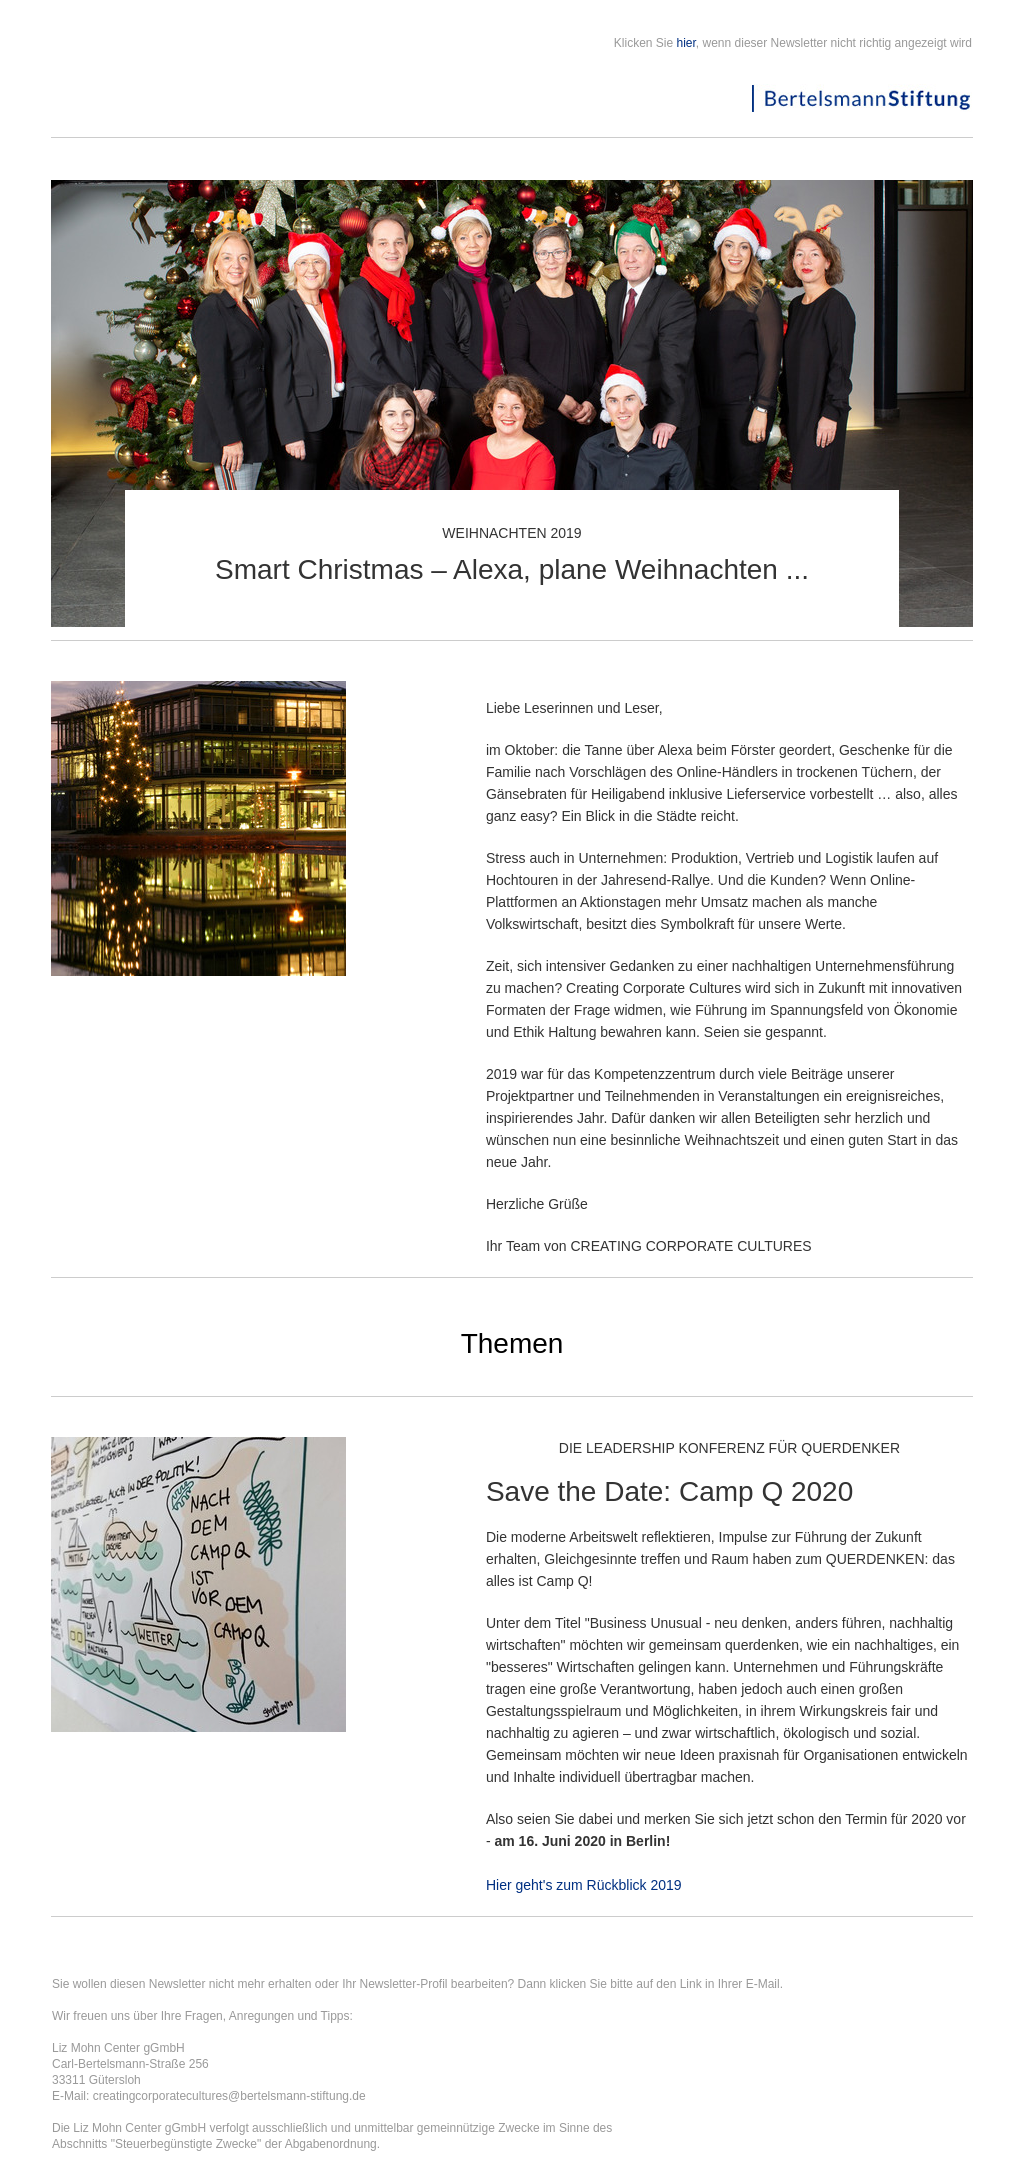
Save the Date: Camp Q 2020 (669, 1491)
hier (686, 43)
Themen (512, 1343)
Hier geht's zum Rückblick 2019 (584, 1885)
